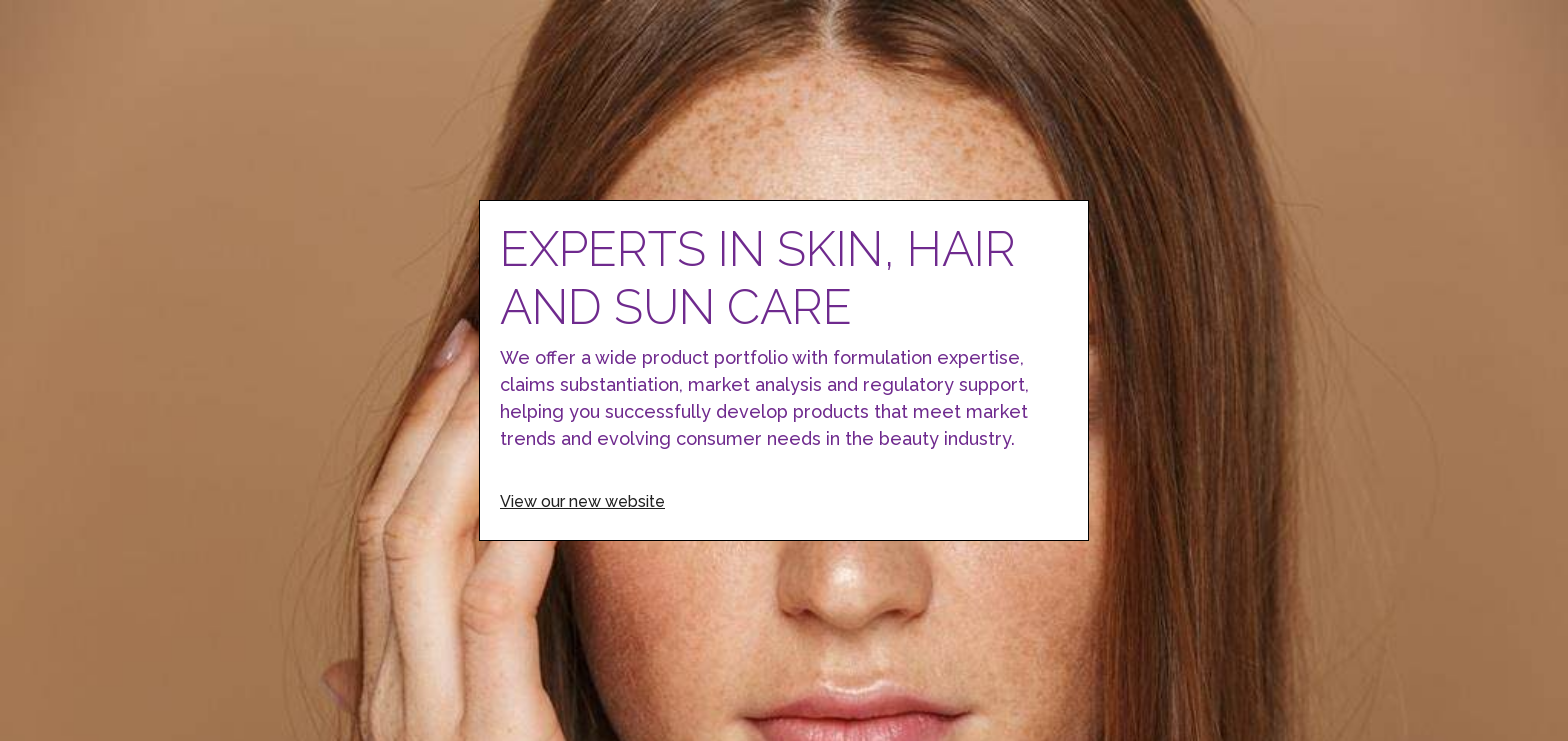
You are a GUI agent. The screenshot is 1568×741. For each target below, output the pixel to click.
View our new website (582, 501)
